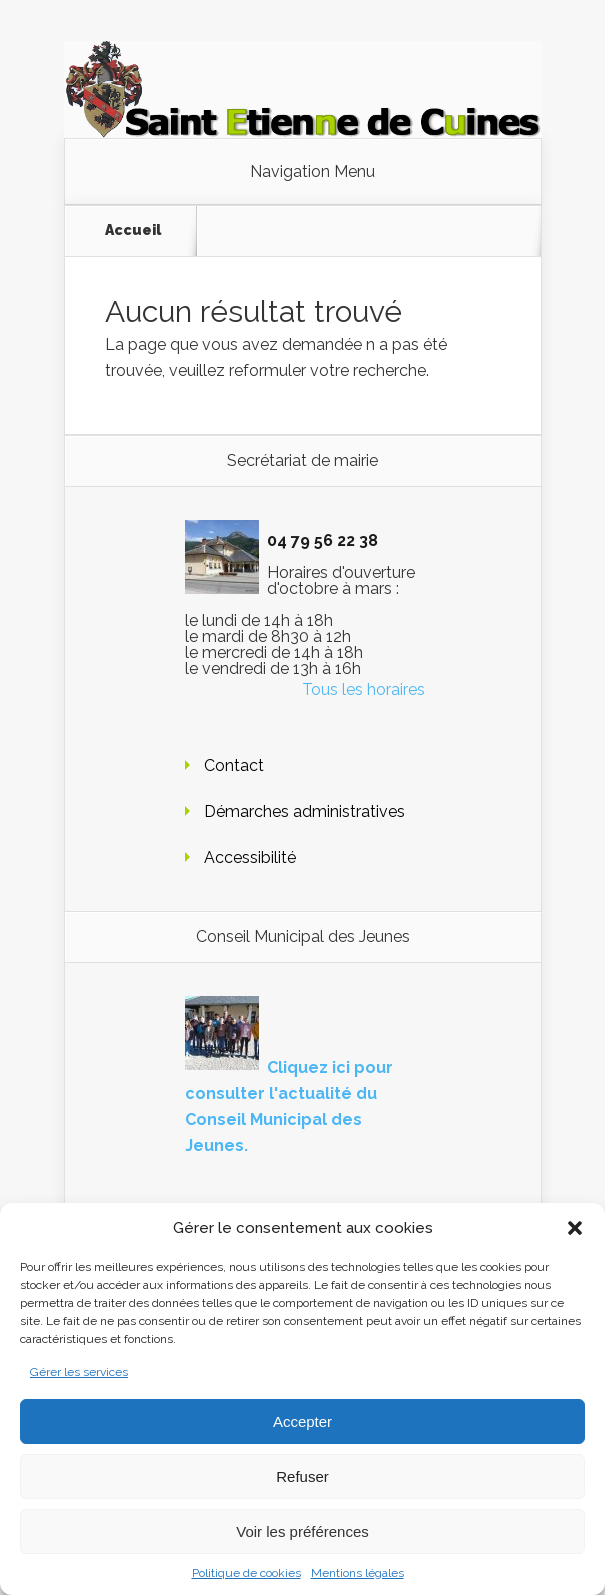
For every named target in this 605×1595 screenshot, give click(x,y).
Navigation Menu (312, 172)
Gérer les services (79, 1372)
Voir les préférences (302, 1531)
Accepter (302, 1421)
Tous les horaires (363, 689)
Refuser (302, 1476)
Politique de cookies (246, 1573)
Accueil (133, 230)
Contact (234, 765)
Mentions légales (357, 1573)
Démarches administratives (304, 811)
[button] (575, 1228)
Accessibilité (250, 857)
